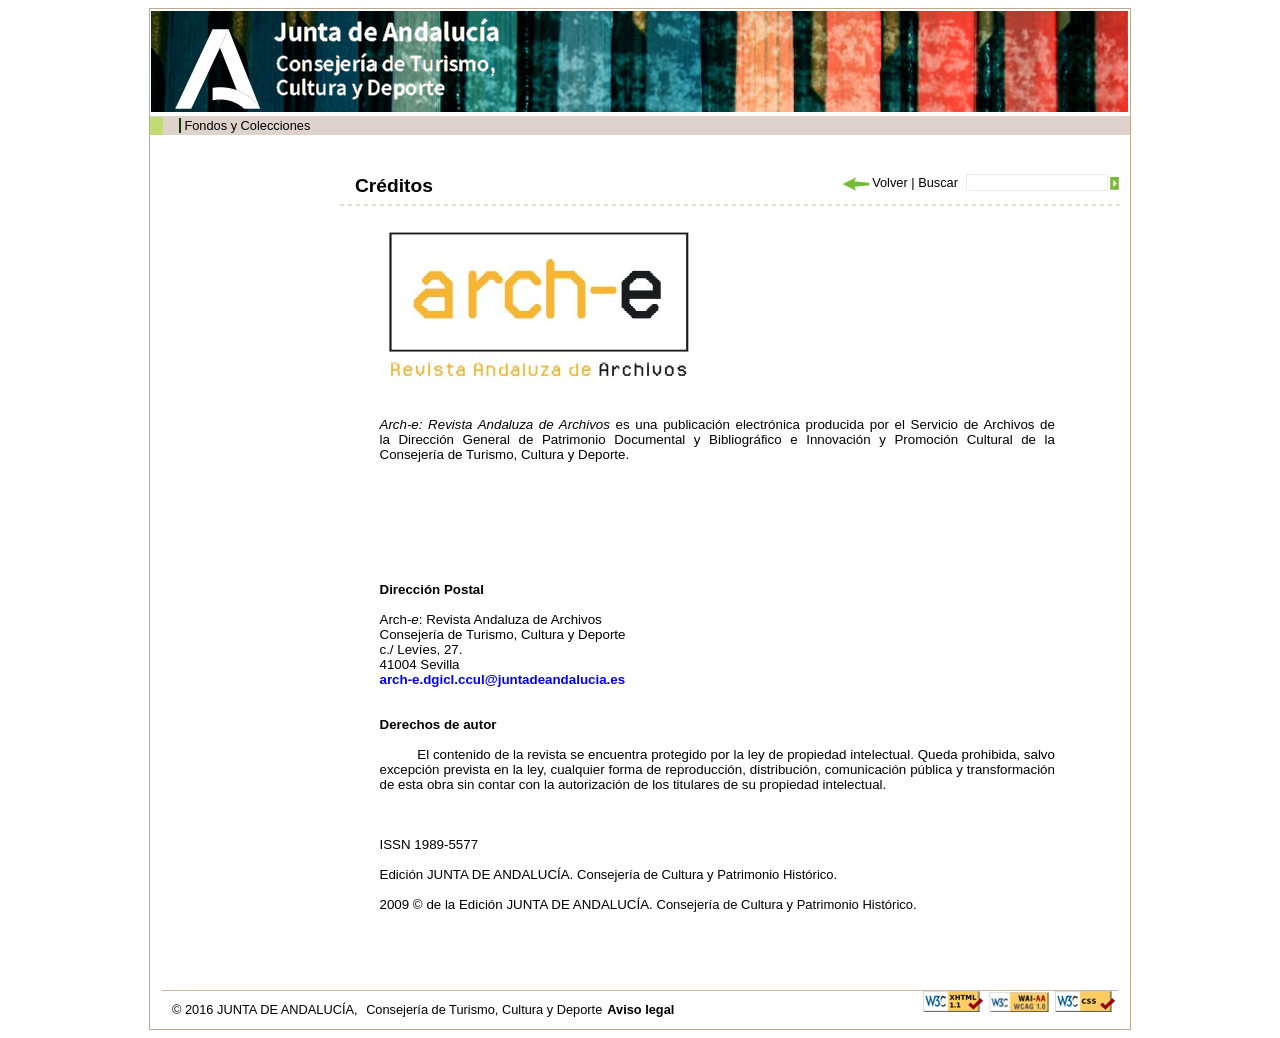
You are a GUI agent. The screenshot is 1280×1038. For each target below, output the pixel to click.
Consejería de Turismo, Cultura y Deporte (484, 1009)
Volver (874, 182)
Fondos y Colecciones (247, 125)
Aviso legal (640, 1009)
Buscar (938, 182)
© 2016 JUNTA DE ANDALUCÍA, (266, 1009)
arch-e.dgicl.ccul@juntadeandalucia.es (503, 679)
